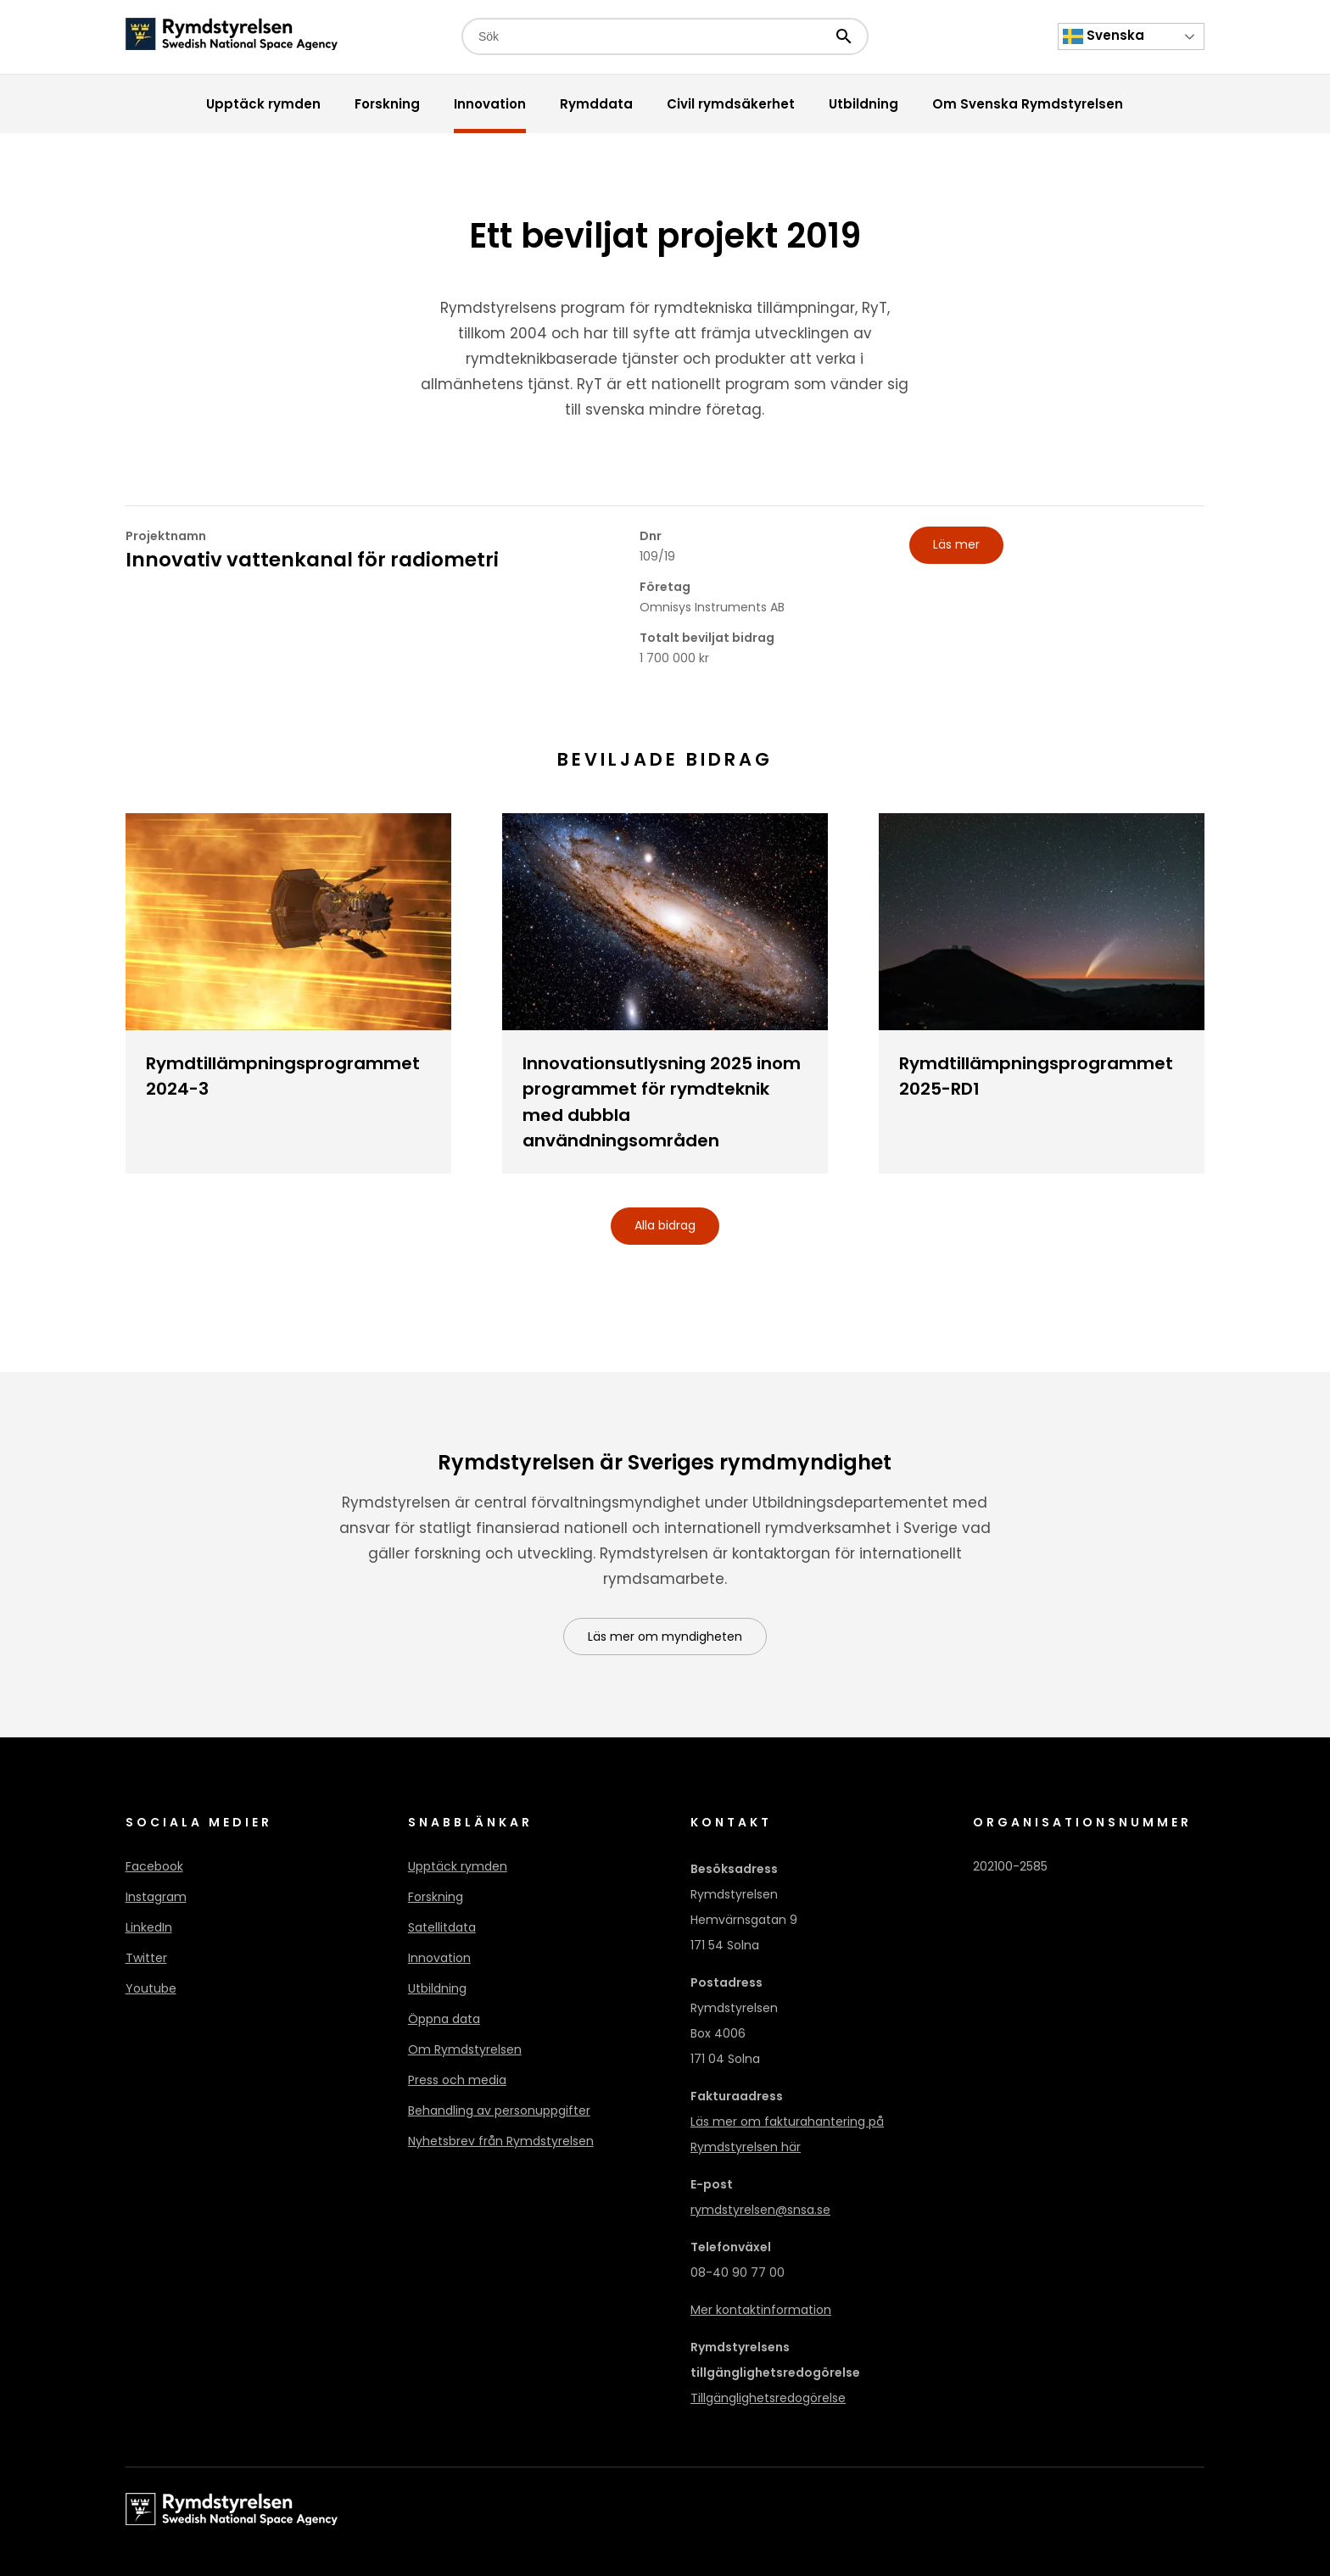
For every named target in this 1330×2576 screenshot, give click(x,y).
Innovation (439, 1957)
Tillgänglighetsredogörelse (768, 2397)
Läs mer (956, 544)
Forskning (435, 1896)
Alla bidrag (665, 1225)
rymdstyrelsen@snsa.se (760, 2209)
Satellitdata (442, 1927)
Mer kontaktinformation (760, 2309)
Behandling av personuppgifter (499, 2110)
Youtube (151, 1988)
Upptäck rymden (457, 1866)
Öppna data (444, 2018)
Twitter (146, 1957)
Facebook (154, 1866)
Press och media (457, 2079)
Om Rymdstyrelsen (465, 2049)
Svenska (1103, 36)
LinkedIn (149, 1927)
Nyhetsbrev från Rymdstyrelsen (501, 2141)
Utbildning (437, 1988)
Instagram (156, 1896)
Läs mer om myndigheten (665, 1636)
